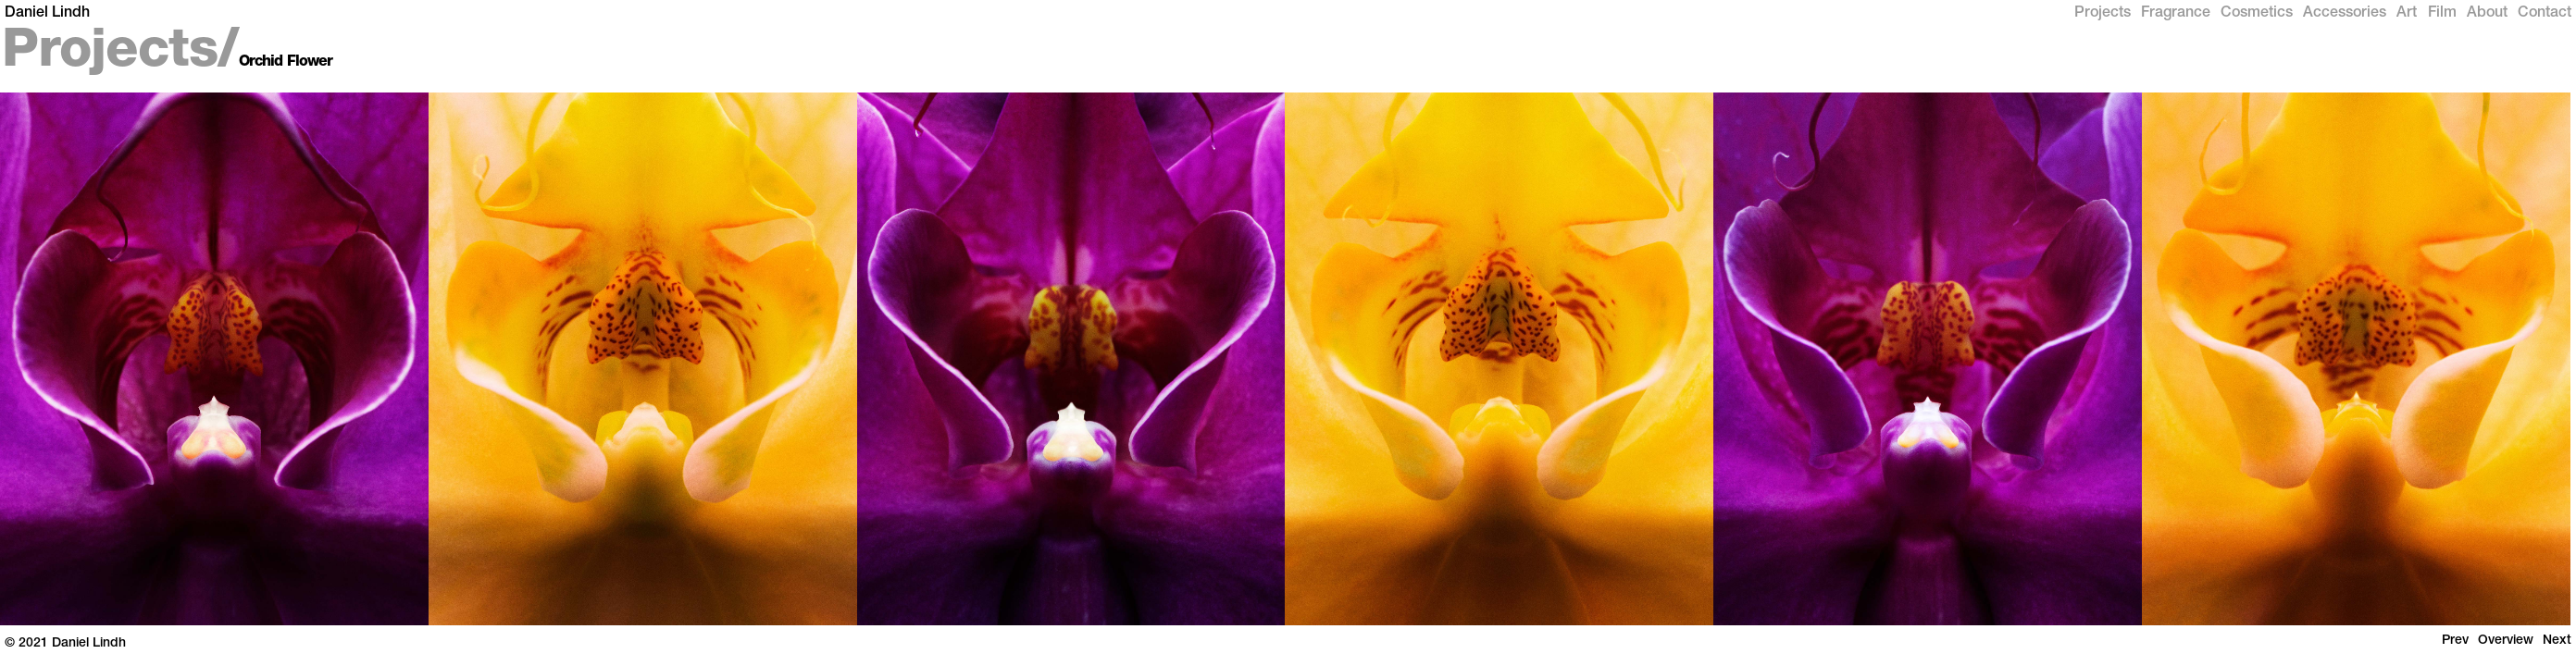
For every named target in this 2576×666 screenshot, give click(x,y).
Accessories (2344, 13)
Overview (2505, 641)
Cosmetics (2257, 13)
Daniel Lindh (47, 13)
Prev (2455, 641)
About (2487, 13)
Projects (2102, 13)
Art (2406, 13)
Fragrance (2175, 13)
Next (2557, 641)
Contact (2544, 13)
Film (2442, 13)
